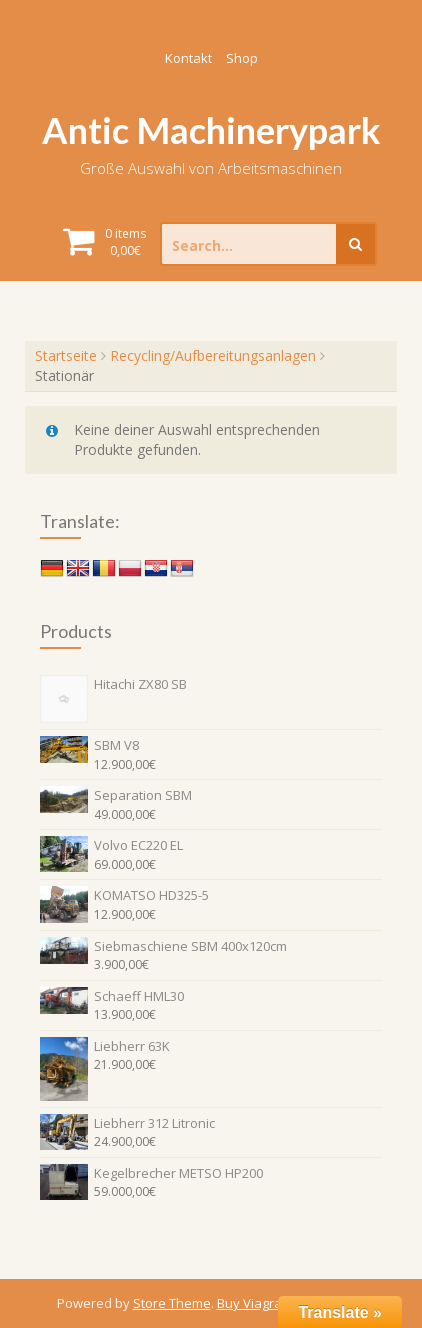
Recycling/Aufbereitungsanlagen (213, 355)
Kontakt (188, 58)
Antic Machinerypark (211, 130)
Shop (242, 58)
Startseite (66, 355)
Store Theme (172, 1303)
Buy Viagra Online (271, 1303)
